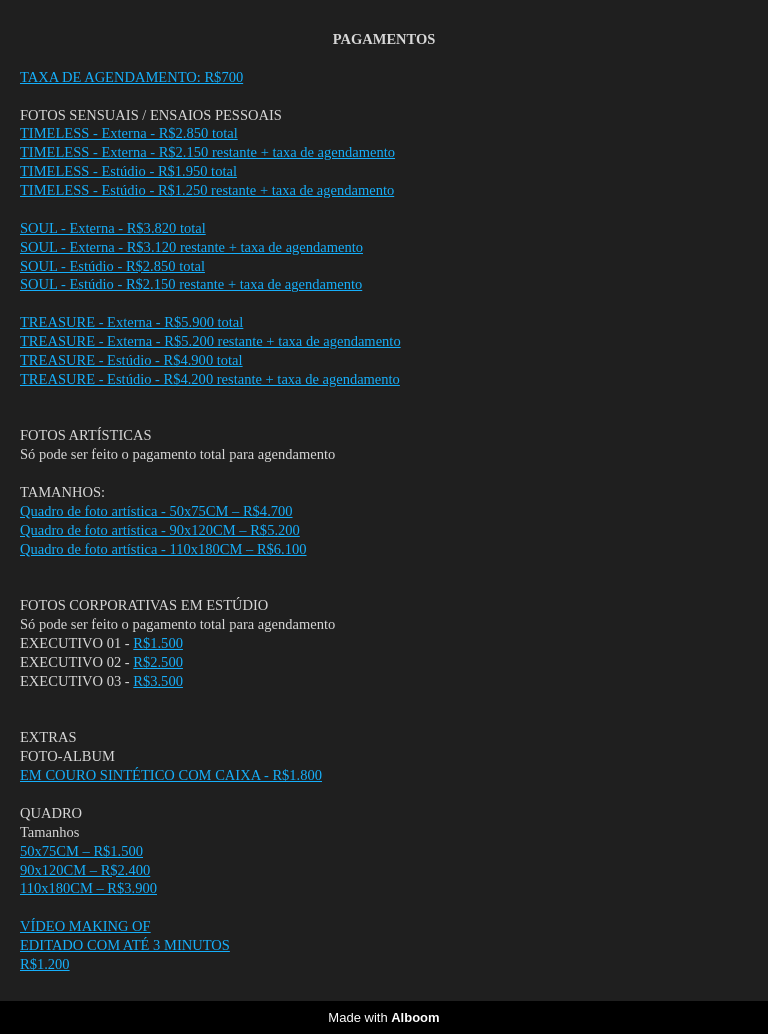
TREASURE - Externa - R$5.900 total (131, 322)
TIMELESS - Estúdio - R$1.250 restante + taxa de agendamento (207, 190)
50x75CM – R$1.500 (81, 851)
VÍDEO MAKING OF (85, 926)
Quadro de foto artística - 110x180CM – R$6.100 (163, 549)
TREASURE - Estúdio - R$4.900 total (131, 360)
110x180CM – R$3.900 (88, 888)
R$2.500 (158, 662)
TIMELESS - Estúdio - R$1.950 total (128, 171)
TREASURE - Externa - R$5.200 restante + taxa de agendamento (210, 341)
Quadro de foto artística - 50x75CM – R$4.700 (156, 511)
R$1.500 (158, 643)
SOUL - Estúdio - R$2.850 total (112, 266)
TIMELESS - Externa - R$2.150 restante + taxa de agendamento (207, 152)
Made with (383, 1017)
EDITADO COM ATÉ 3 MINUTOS (125, 945)
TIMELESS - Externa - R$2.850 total (129, 133)
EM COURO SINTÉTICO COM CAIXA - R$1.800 (171, 775)
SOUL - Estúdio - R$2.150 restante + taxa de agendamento (191, 284)
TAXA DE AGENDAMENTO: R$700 (131, 77)
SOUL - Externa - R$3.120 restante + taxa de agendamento (191, 247)
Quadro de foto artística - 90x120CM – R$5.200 (160, 530)
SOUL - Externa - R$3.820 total (113, 228)
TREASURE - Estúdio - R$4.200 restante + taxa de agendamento (210, 379)
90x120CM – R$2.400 (85, 870)
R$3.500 (158, 681)
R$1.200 (45, 964)
